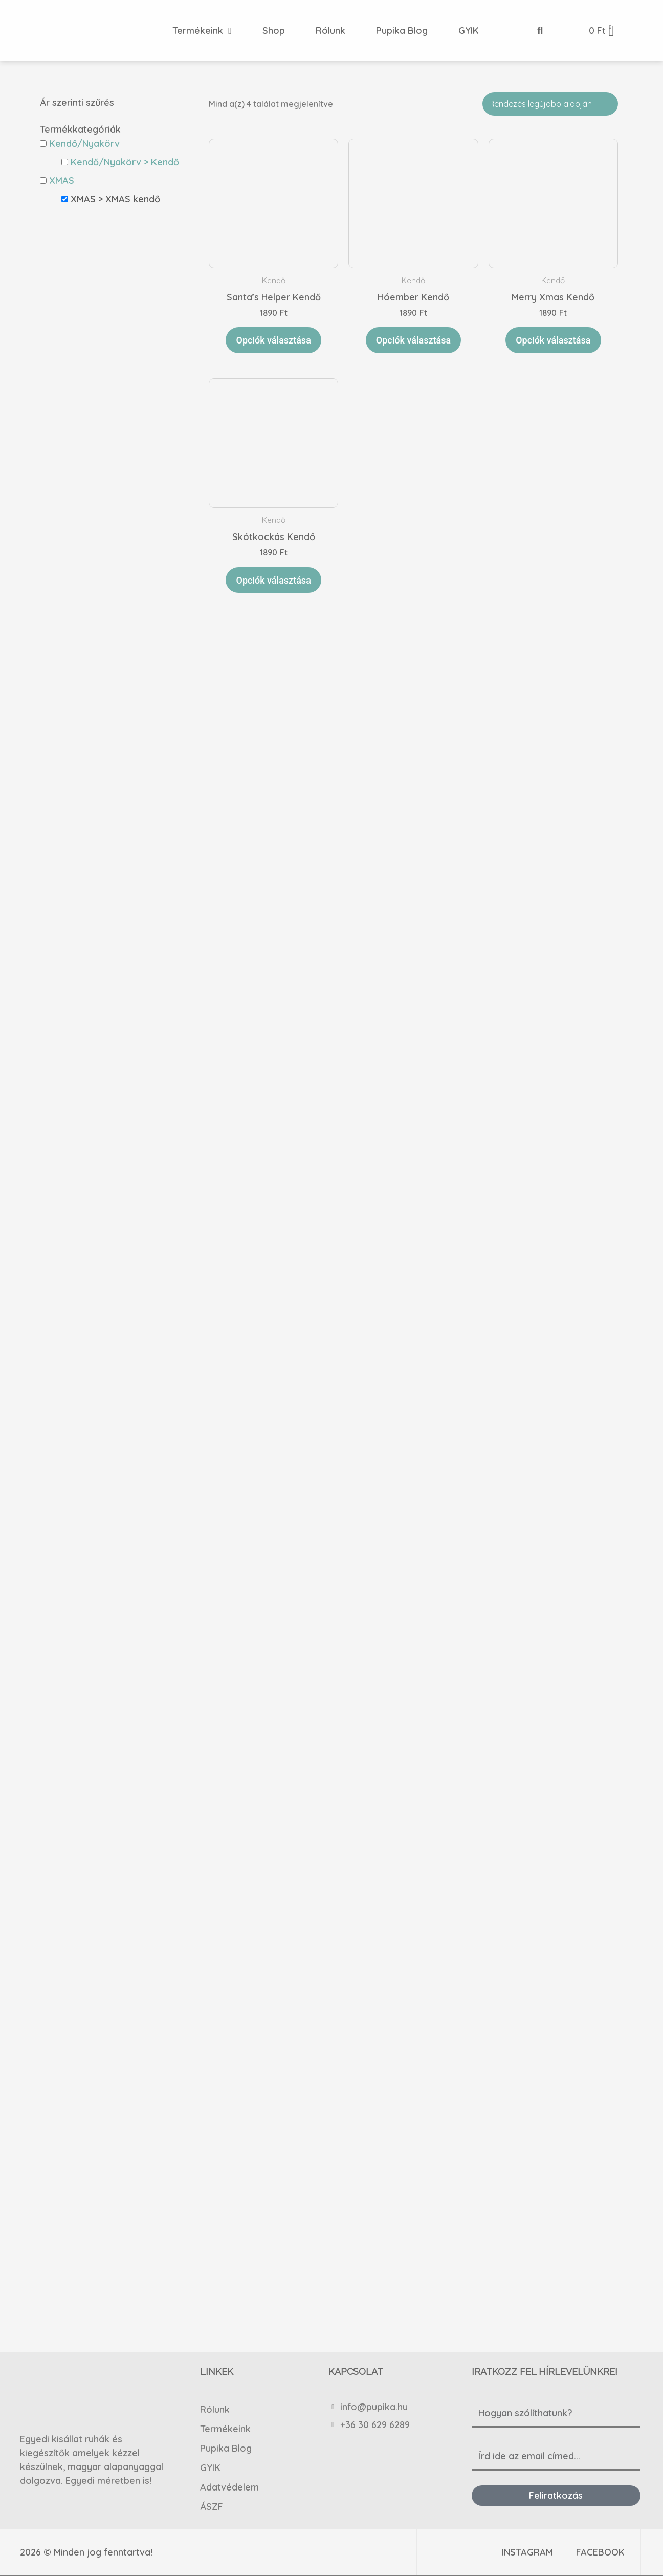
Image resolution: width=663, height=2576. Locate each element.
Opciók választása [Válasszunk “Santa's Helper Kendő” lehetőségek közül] (273, 340)
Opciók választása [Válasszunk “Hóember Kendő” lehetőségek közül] (413, 340)
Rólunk (215, 2409)
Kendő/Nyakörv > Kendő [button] (125, 162)
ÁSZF (211, 2506)
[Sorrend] (550, 104)
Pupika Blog (226, 2448)
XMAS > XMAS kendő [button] (115, 199)
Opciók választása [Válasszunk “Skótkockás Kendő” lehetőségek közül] (273, 580)
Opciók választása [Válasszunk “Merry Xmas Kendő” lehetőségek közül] (553, 340)
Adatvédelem (229, 2487)
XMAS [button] (61, 180)
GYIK (210, 2467)
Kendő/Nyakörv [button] (84, 143)
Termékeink (225, 2428)
